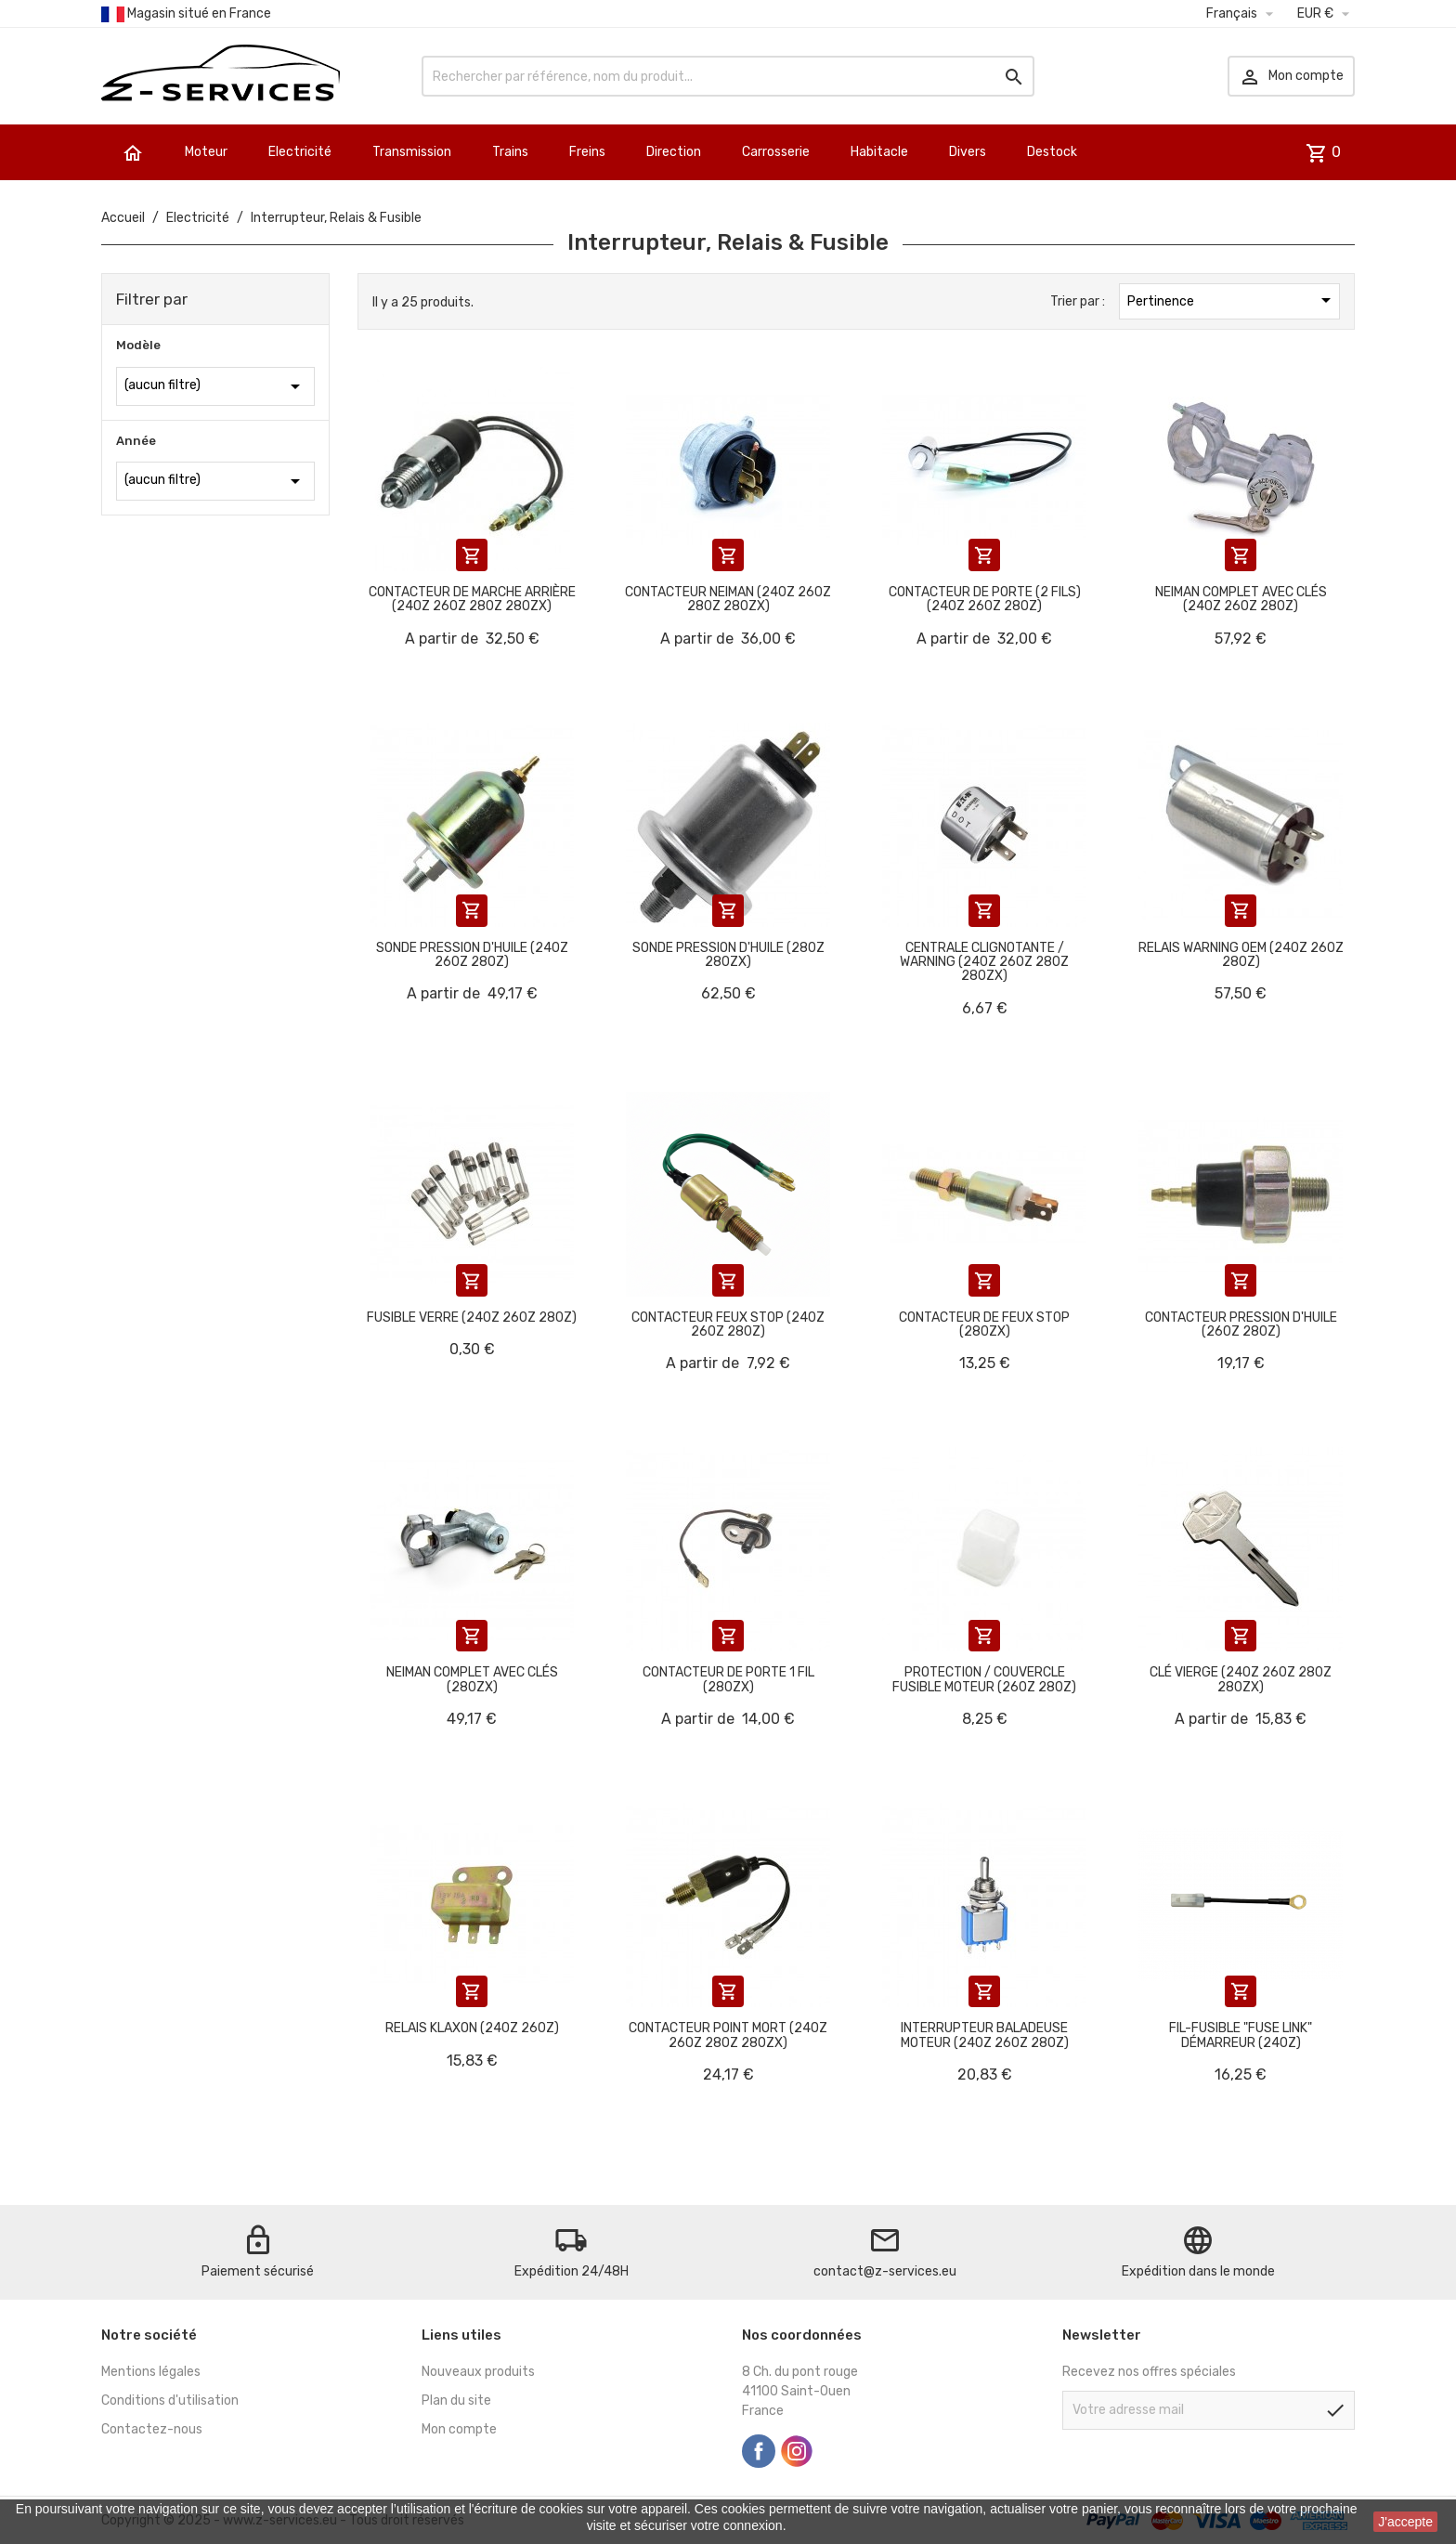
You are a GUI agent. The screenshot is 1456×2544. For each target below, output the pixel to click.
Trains (510, 152)
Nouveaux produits (478, 2372)
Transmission (411, 152)
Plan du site (456, 2400)
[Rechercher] (728, 76)
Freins (587, 152)
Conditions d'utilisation (170, 2400)
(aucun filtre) (215, 386)
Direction (673, 152)
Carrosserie (776, 152)
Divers (967, 152)
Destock (1052, 152)
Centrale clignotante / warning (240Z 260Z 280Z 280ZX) (984, 962)
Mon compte (459, 2429)
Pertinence (1232, 300)
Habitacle (879, 152)
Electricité (300, 152)
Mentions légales (151, 2372)
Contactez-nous (151, 2429)
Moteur (206, 152)
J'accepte (1405, 2521)
